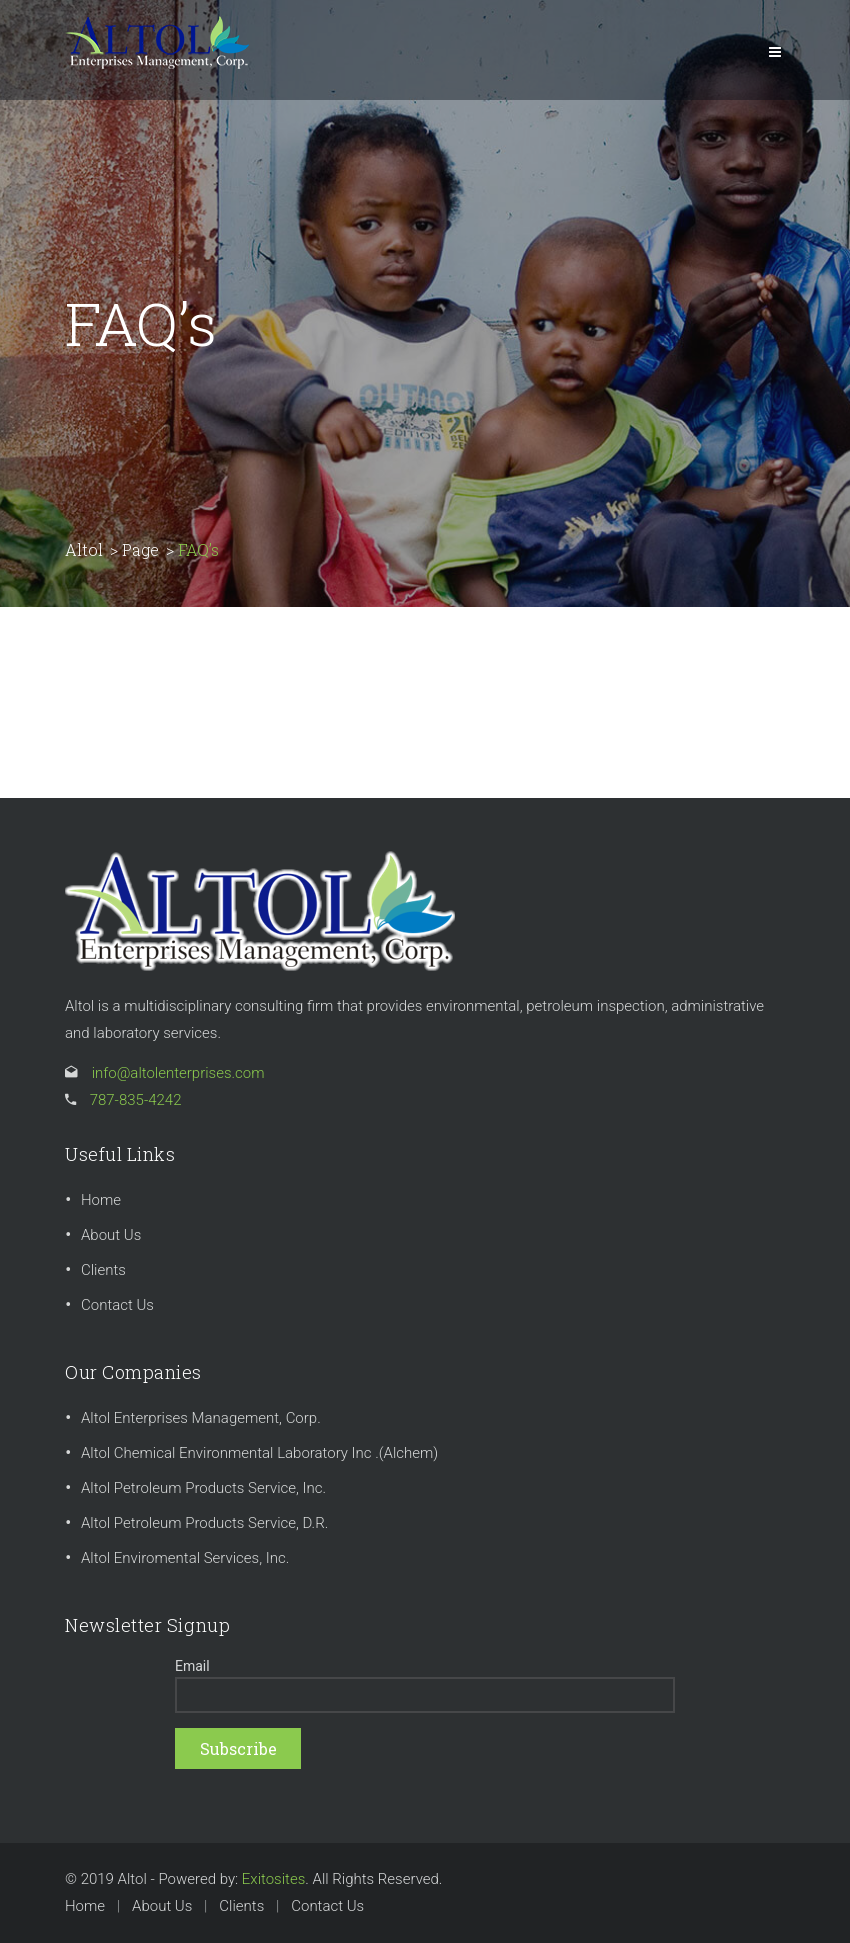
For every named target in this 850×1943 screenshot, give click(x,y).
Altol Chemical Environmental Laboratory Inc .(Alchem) (259, 1453)
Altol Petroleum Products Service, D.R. (204, 1523)
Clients (103, 1270)
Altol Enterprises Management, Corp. (201, 1418)
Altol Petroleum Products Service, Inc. (203, 1488)
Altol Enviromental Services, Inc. (185, 1558)
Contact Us (117, 1305)
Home (101, 1200)
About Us (111, 1235)
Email (192, 1666)
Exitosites (273, 1879)
